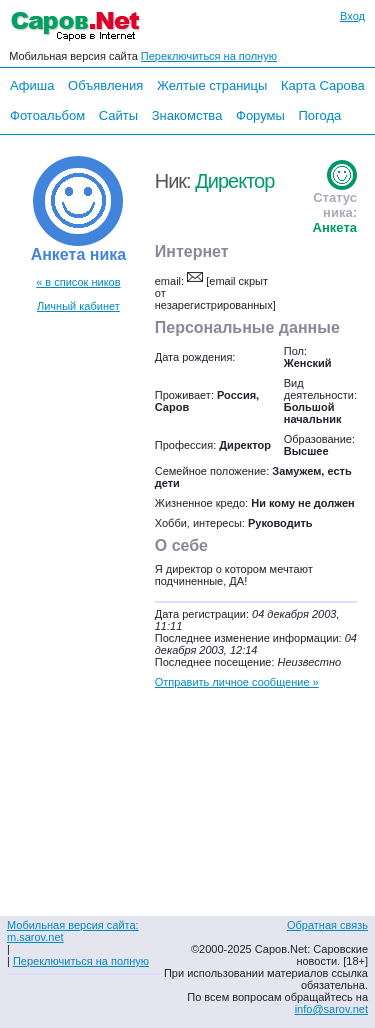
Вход (352, 16)
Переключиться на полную (209, 56)
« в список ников (78, 282)
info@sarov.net (331, 1009)
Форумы (260, 115)
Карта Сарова (323, 85)
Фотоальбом (47, 115)
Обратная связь (327, 925)
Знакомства (187, 115)
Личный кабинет (78, 306)
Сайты (118, 115)
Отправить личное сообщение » (237, 682)
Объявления (105, 85)
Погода (319, 115)
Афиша (32, 85)
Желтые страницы (212, 85)
